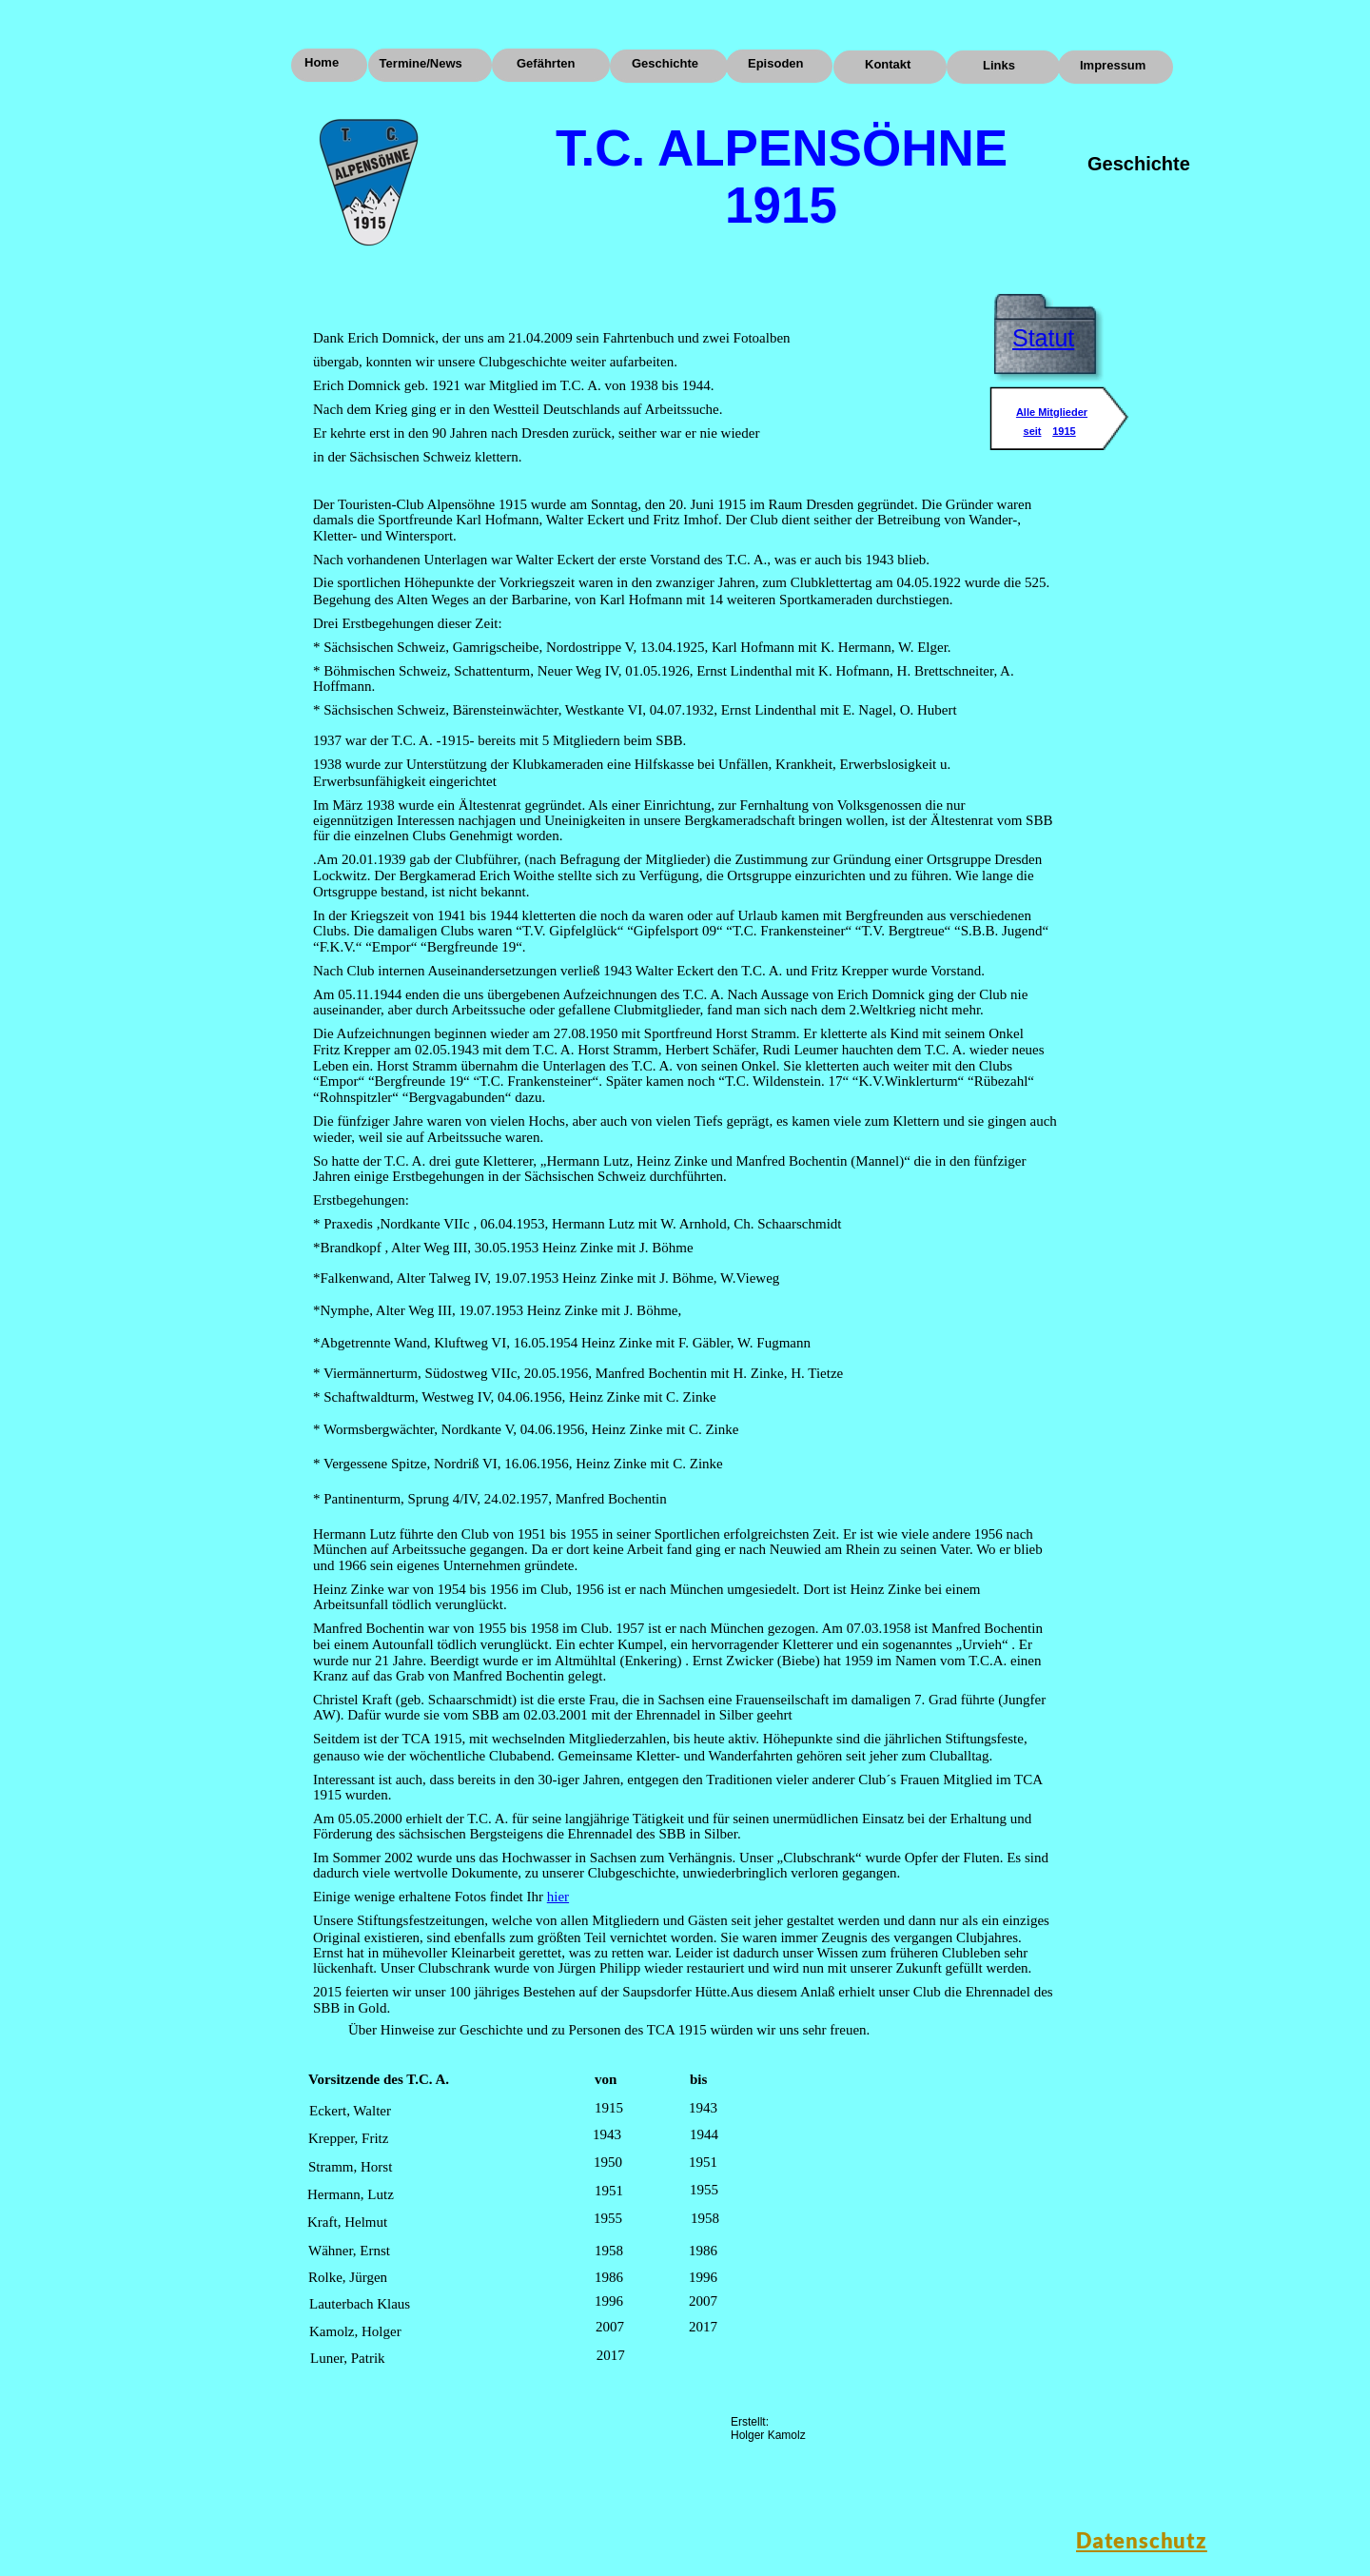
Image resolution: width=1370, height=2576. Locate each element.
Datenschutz (1141, 2540)
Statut (1043, 337)
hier (558, 1896)
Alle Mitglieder (1051, 412)
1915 (1063, 431)
